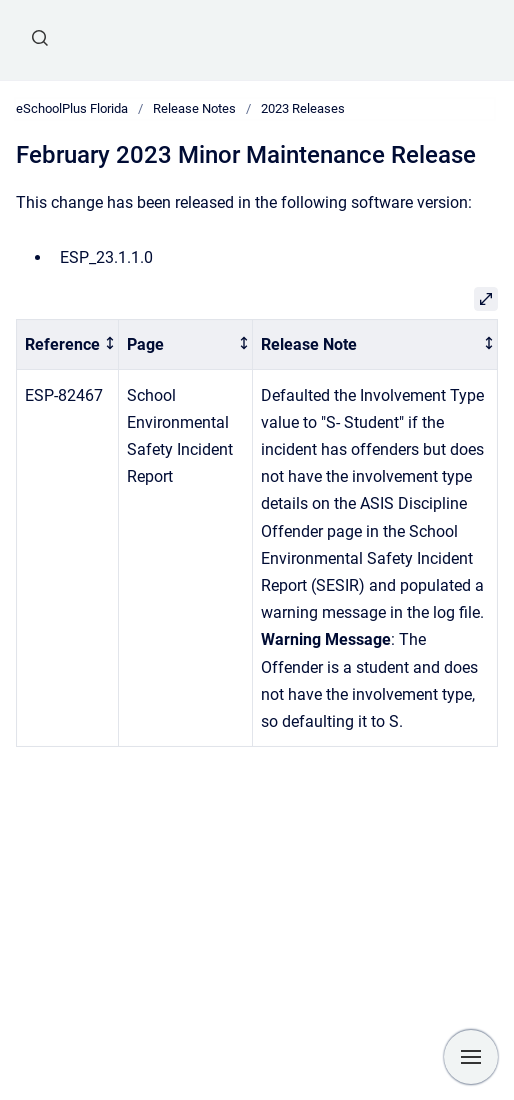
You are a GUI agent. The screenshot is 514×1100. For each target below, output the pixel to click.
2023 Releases (303, 108)
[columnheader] (68, 344)
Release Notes (194, 108)
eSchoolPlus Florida (72, 108)
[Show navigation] (471, 1057)
